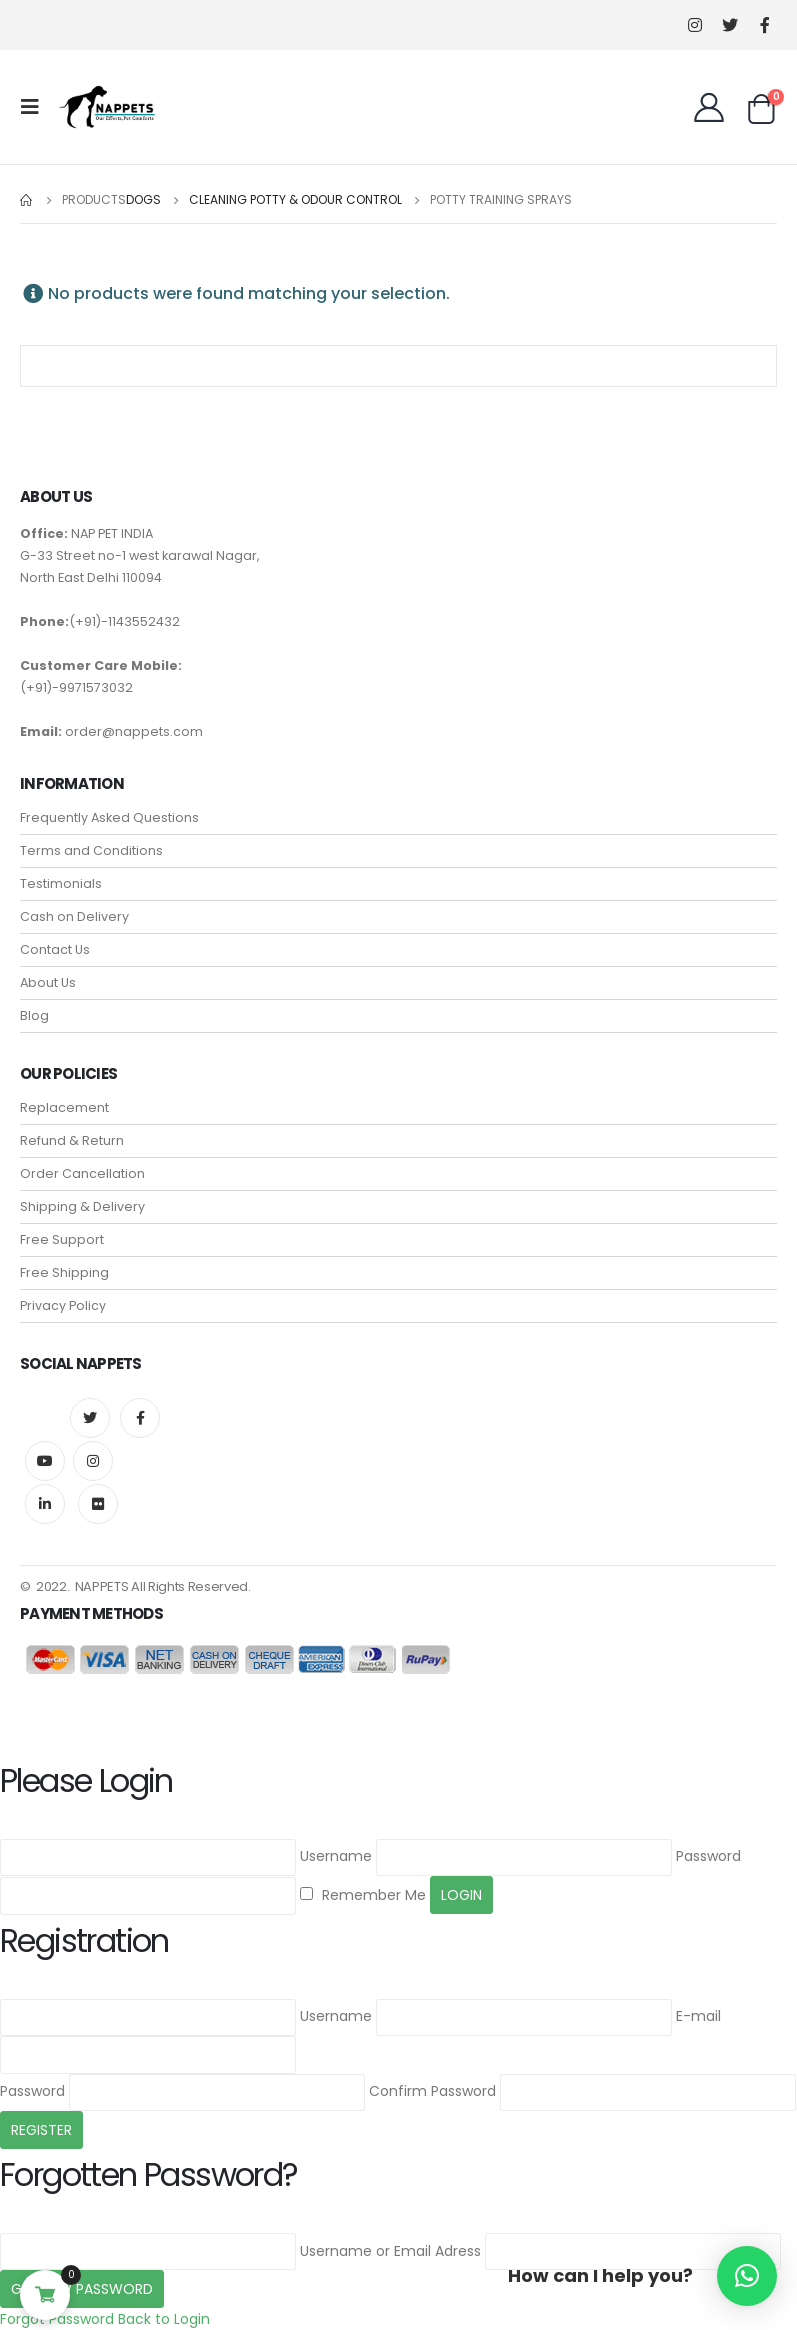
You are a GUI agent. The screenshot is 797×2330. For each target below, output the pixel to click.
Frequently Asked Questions (109, 817)
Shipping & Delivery (82, 1206)
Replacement (64, 1107)
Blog (34, 1015)
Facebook (140, 1418)
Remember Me (363, 1895)
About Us (48, 982)
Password (708, 1856)
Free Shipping (64, 1272)
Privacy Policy (63, 1305)
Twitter (90, 1418)
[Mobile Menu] (36, 107)
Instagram (93, 1461)
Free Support (62, 1239)
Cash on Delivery (74, 916)
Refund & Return (72, 1140)
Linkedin (45, 1504)
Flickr (98, 1504)
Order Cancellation (82, 1173)
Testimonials (61, 883)
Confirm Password (432, 2091)
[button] (747, 2276)
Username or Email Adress (390, 2251)
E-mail (698, 2016)
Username (336, 1856)
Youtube (45, 1461)
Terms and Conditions (91, 850)
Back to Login (164, 2319)
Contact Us (55, 949)
